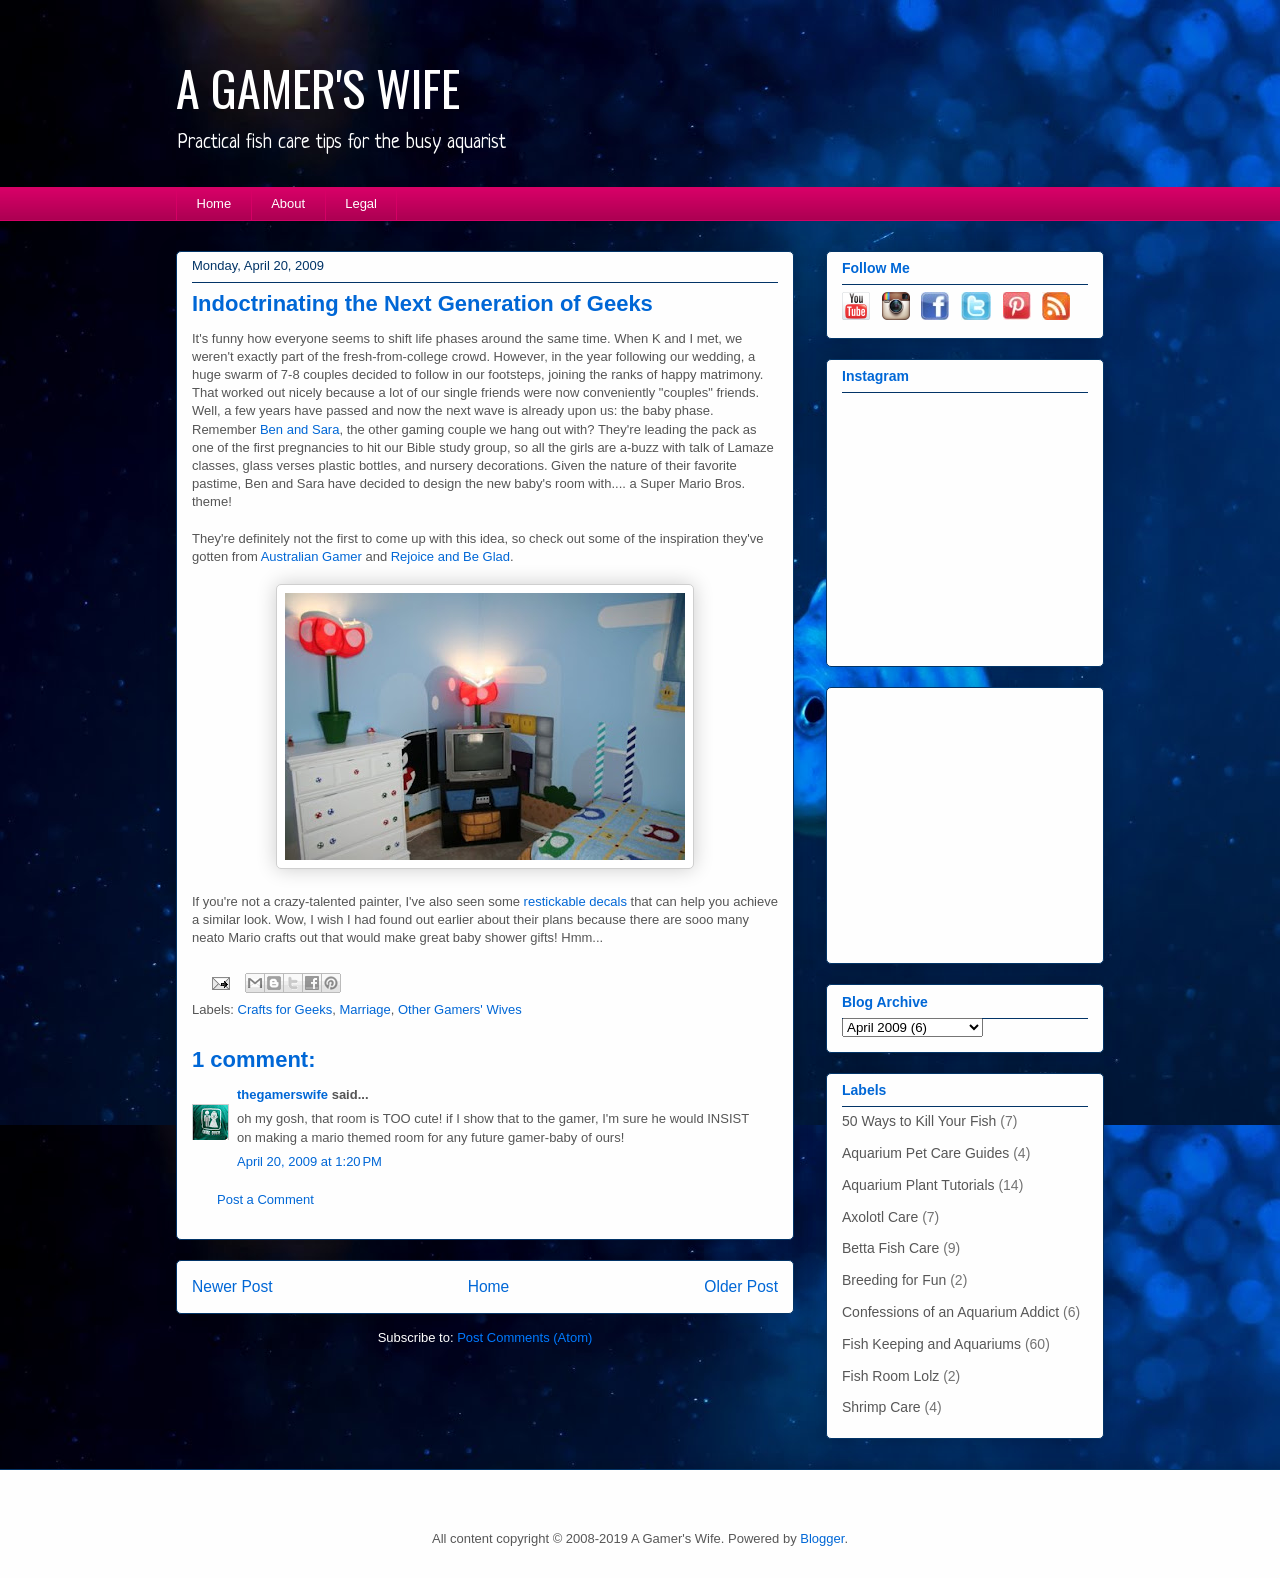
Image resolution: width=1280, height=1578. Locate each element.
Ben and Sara (300, 429)
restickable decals (575, 901)
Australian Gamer (311, 556)
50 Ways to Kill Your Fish (919, 1121)
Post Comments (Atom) (524, 1337)
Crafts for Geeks (285, 1009)
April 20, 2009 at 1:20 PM (309, 1161)
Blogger (822, 1538)
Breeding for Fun (894, 1280)
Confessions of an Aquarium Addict (950, 1312)
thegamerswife (282, 1094)
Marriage (364, 1009)
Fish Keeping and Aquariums (931, 1344)
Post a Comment (265, 1199)
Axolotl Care (880, 1217)
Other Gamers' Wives (460, 1009)
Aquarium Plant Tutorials (918, 1185)
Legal (361, 203)
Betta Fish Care (890, 1248)
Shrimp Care (881, 1407)
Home (214, 203)
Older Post (741, 1286)
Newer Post (232, 1286)
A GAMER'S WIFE (318, 87)
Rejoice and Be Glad (450, 556)
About (288, 203)
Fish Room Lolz (890, 1376)
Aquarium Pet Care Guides (925, 1153)
